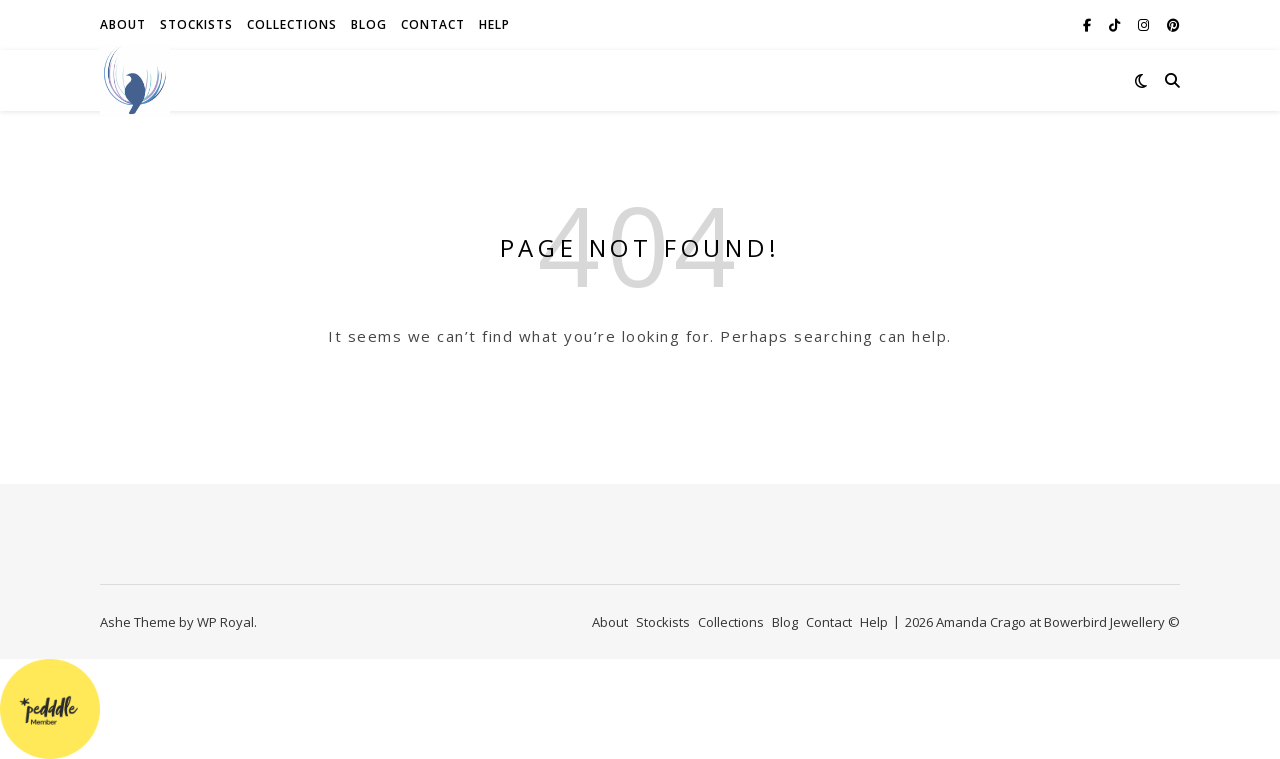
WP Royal (225, 622)
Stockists (196, 24)
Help (494, 24)
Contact (433, 24)
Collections (292, 24)
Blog (369, 24)
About (123, 24)
